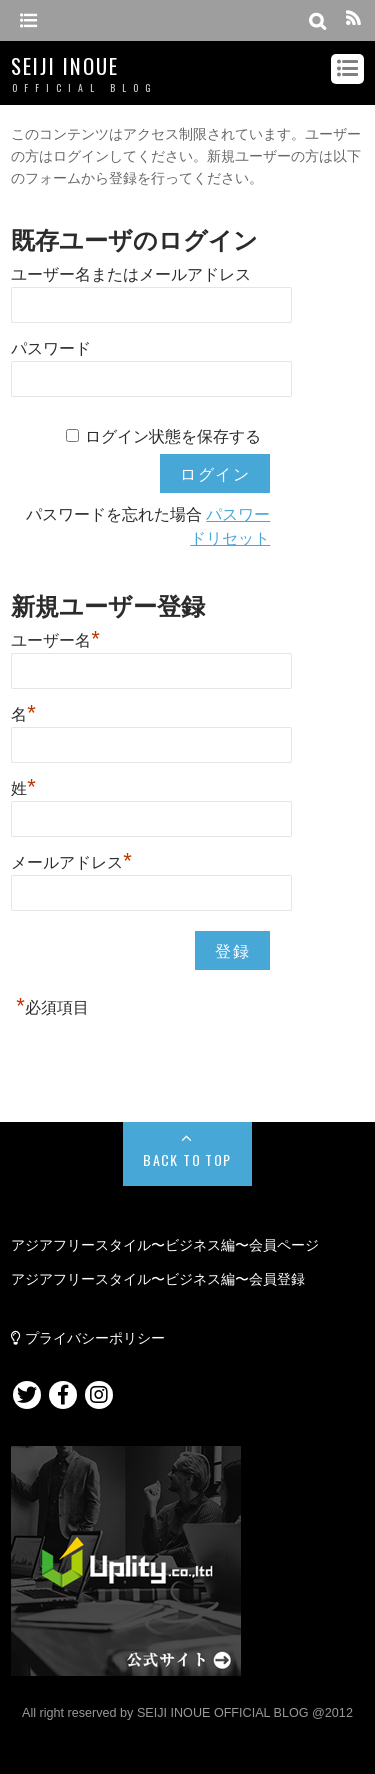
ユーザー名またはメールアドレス (131, 274)
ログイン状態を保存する (173, 436)
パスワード (51, 348)
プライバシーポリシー (88, 1338)
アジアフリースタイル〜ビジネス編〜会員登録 (158, 1279)
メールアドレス (71, 860)
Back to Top (187, 1159)
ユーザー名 (55, 638)
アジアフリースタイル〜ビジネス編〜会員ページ (165, 1245)
